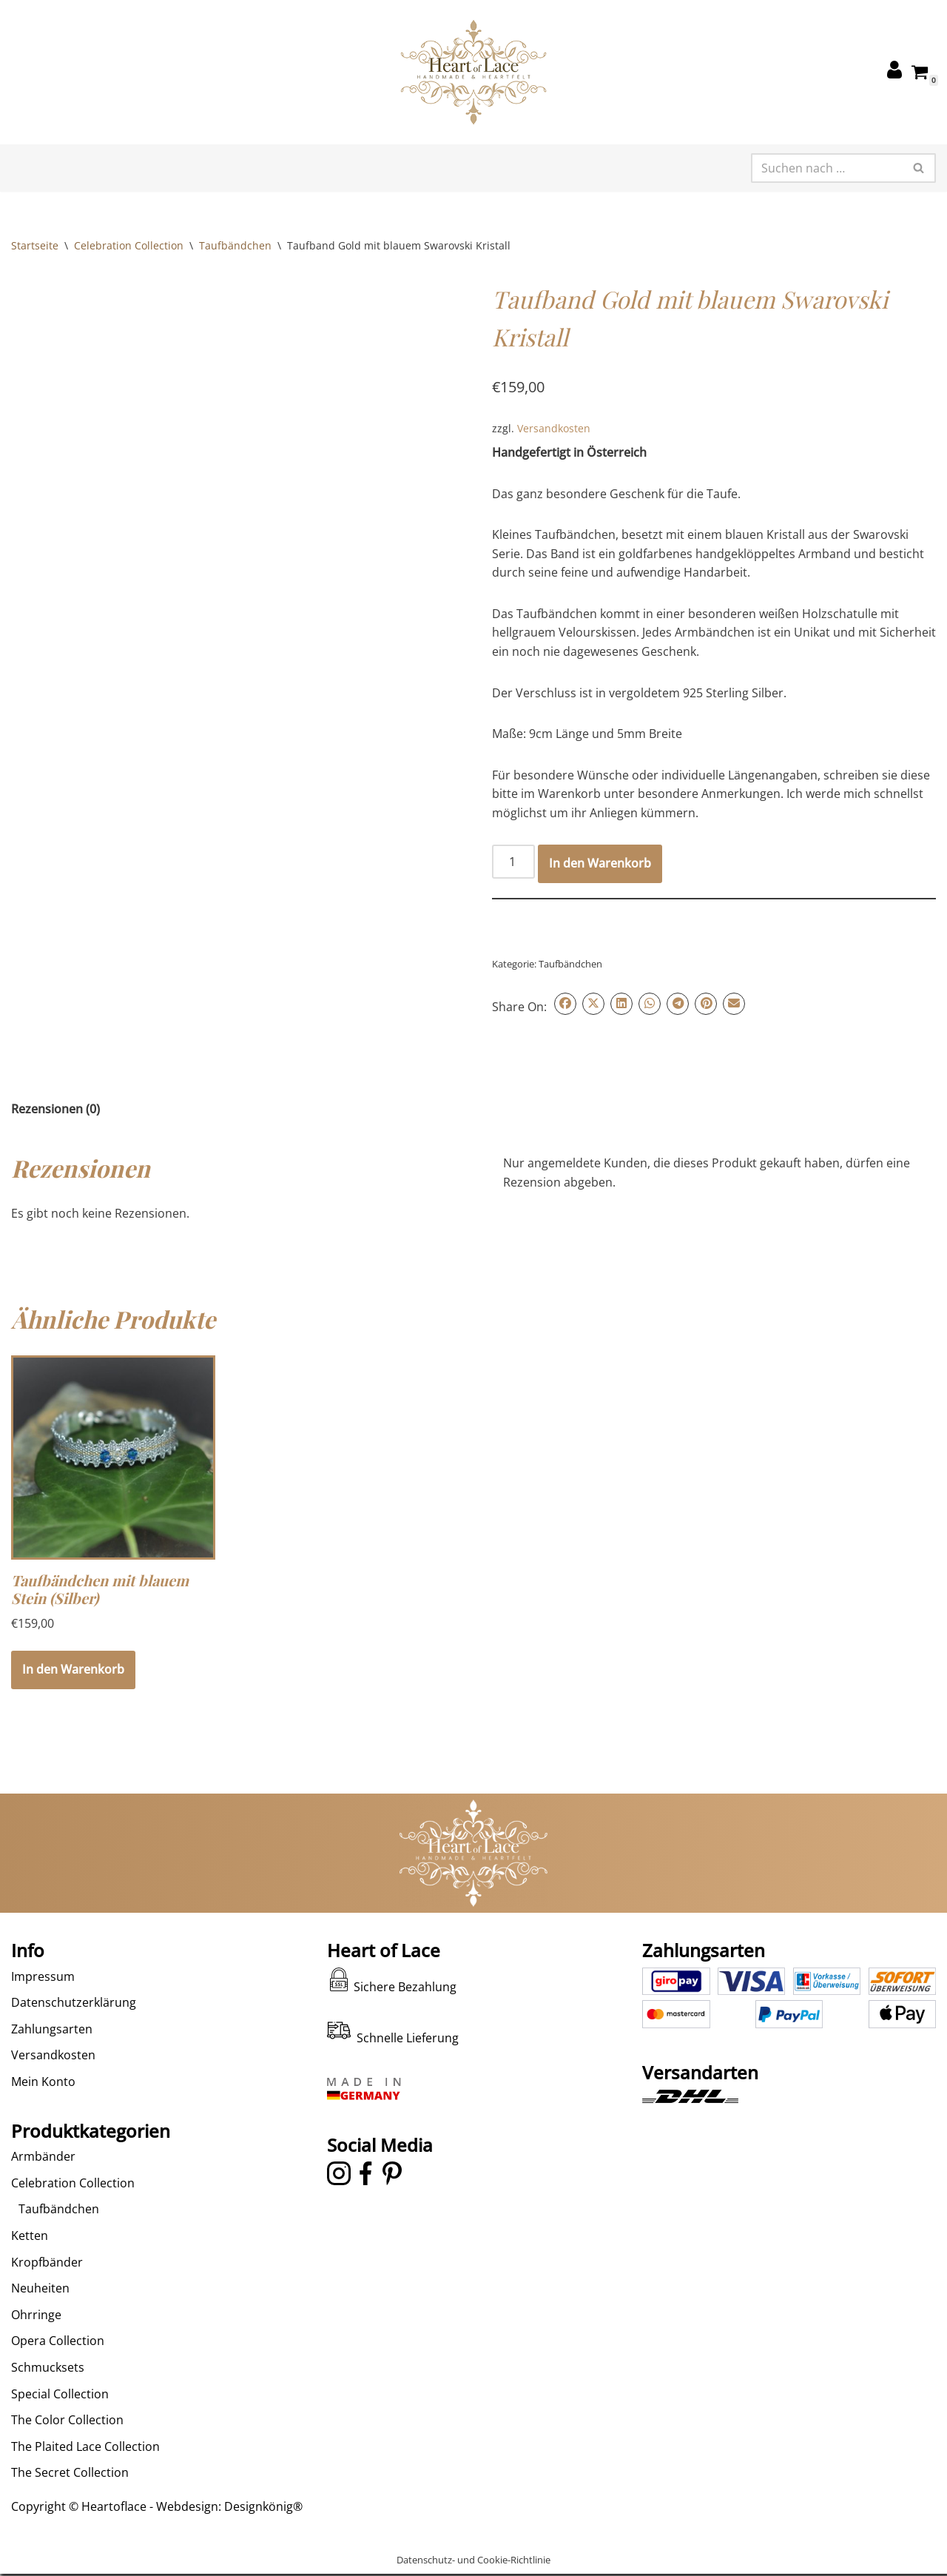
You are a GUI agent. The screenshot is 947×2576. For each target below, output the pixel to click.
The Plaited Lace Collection (85, 2474)
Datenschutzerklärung (73, 2031)
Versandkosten (553, 428)
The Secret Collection (70, 2501)
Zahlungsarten (51, 2057)
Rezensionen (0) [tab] (55, 1109)
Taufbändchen (235, 245)
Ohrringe (36, 2343)
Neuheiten (40, 2317)
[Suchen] (827, 168)
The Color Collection (67, 2449)
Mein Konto (43, 2110)
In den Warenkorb (600, 864)
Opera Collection (57, 2369)
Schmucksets (47, 2395)
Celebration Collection (128, 245)
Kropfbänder (47, 2290)
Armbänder (43, 2185)
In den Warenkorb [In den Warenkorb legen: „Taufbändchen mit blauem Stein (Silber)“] (73, 1671)
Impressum (43, 2004)
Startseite (34, 245)
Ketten (29, 2263)
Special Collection (60, 2422)
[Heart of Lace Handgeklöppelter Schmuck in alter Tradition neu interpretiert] (473, 72)
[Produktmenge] (513, 863)
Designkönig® (263, 2534)
